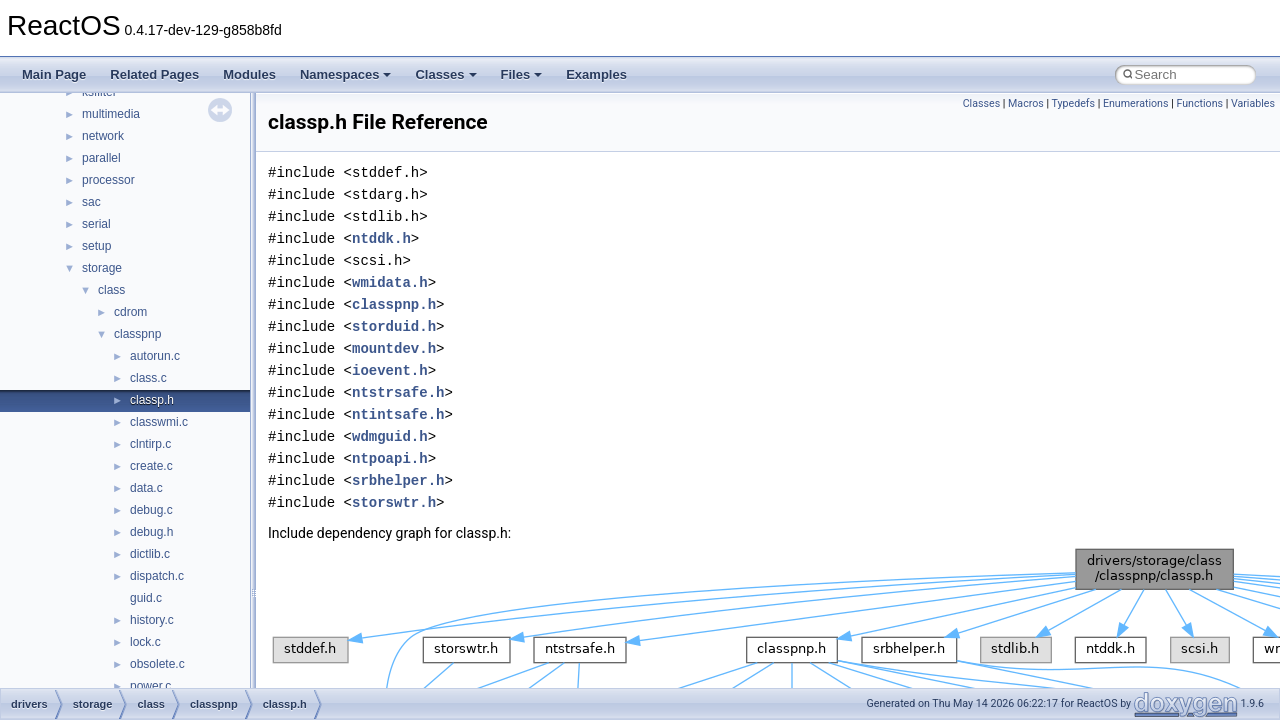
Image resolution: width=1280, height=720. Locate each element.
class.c (148, 378)
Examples (596, 74)
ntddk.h (381, 238)
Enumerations (1136, 103)
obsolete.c (157, 664)
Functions (1199, 103)
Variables (1253, 103)
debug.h (151, 532)
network (103, 136)
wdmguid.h (390, 436)
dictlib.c (150, 554)
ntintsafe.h (398, 414)
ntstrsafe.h (398, 392)
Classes (445, 74)
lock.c (145, 642)
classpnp (137, 334)
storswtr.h (394, 502)
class (111, 290)
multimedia (111, 114)
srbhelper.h (398, 480)
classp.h (152, 400)
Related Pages (154, 74)
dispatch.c (157, 576)
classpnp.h (394, 304)
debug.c (151, 510)
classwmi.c (159, 422)
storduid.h (394, 326)
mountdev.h (394, 348)
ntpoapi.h (390, 458)
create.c (151, 466)
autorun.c (155, 356)
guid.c (146, 598)
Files (522, 74)
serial (96, 224)
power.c (150, 686)
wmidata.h (390, 282)
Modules (249, 74)
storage (102, 268)
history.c (152, 620)
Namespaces (346, 74)
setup (96, 246)
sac (91, 202)
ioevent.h (390, 370)
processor (108, 180)
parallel (101, 158)
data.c (146, 488)
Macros (1026, 103)
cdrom (130, 312)
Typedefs (1074, 103)
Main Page (54, 74)
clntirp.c (150, 444)
